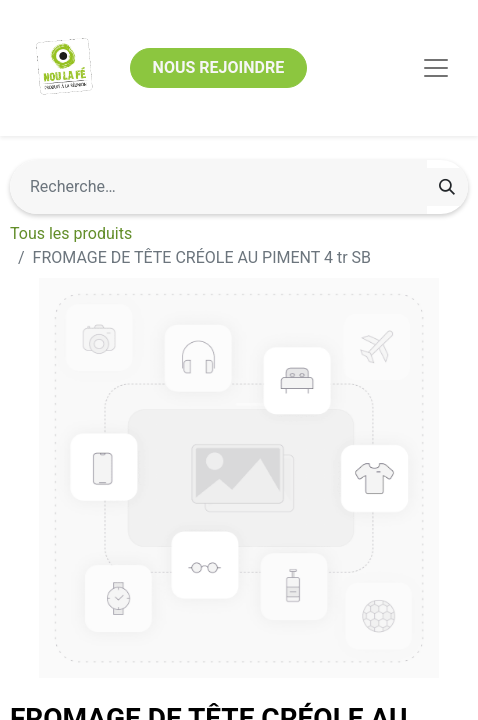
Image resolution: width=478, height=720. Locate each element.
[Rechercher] (447, 187)
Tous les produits (71, 233)
